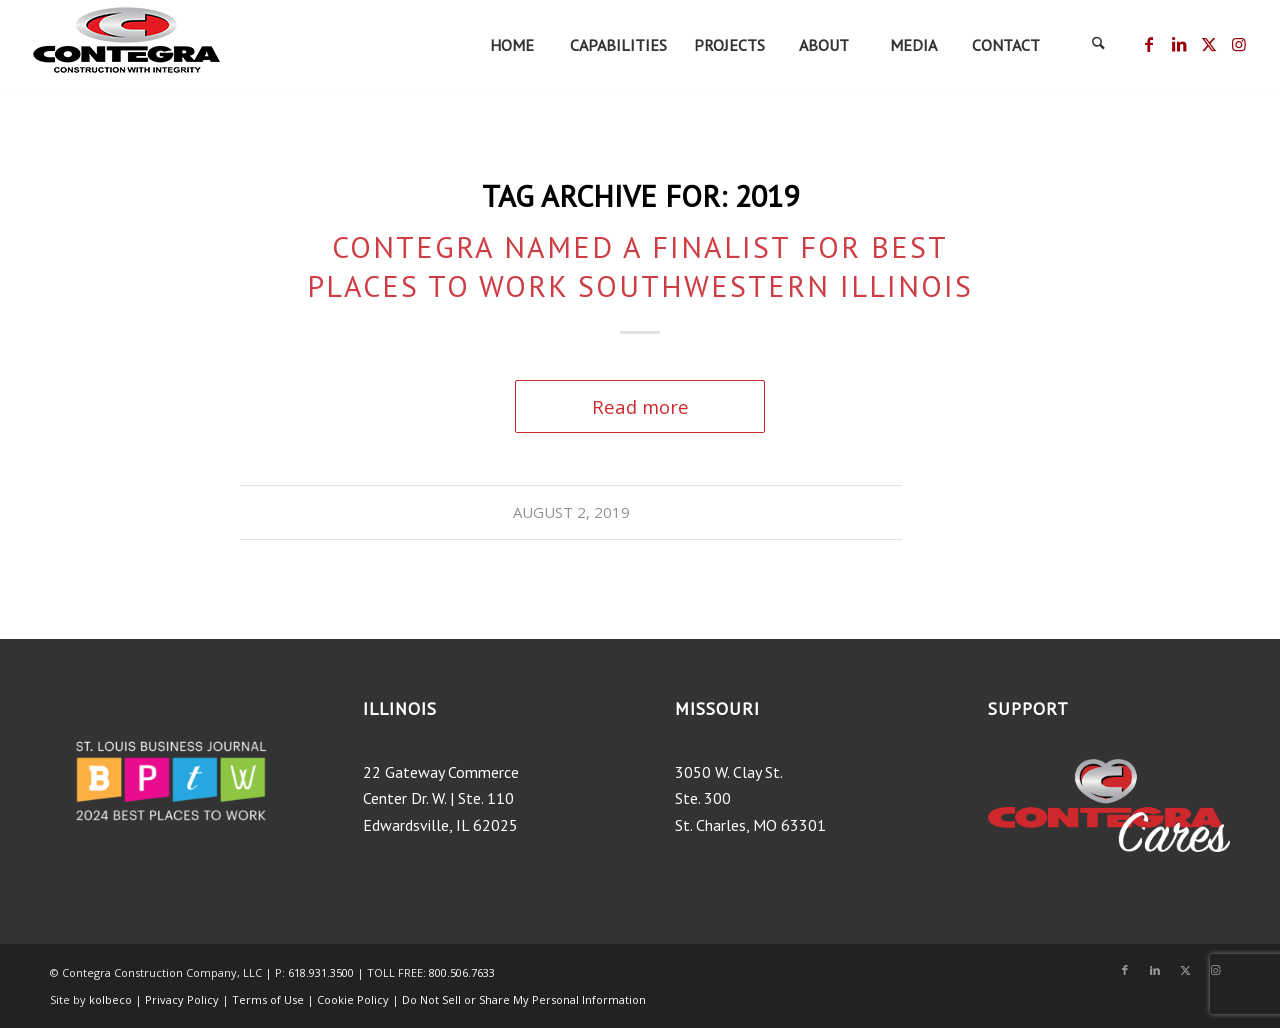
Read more (640, 406)
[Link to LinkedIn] (1178, 44)
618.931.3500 (321, 972)
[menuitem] (511, 45)
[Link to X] (1208, 44)
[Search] (1098, 45)
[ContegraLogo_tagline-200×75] (126, 45)
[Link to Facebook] (1148, 44)
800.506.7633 (462, 972)
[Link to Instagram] (1239, 44)
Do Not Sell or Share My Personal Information (524, 999)
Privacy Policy (182, 999)
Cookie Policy (353, 999)
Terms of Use (269, 999)
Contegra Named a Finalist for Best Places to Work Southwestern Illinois (640, 266)
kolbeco (112, 999)
